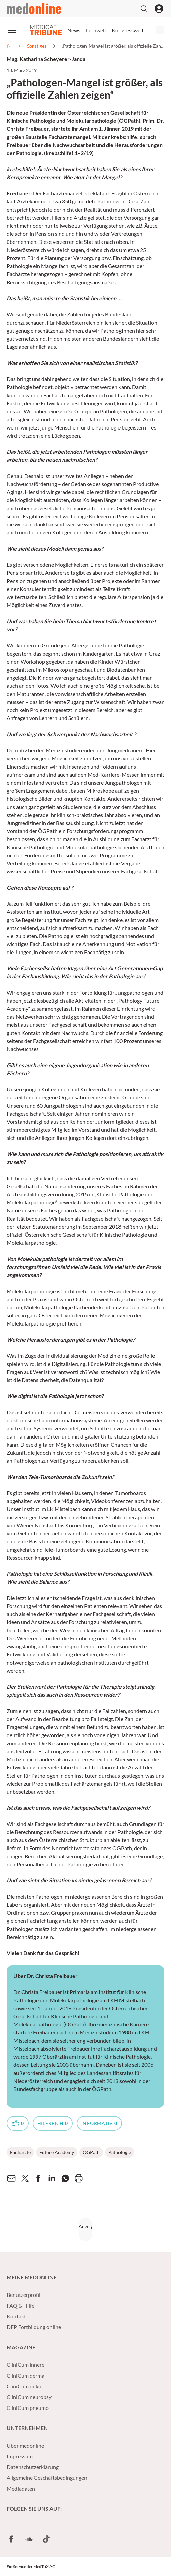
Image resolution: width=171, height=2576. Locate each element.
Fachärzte (20, 2152)
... (160, 30)
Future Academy (56, 2152)
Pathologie (119, 2152)
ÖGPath (91, 2152)
